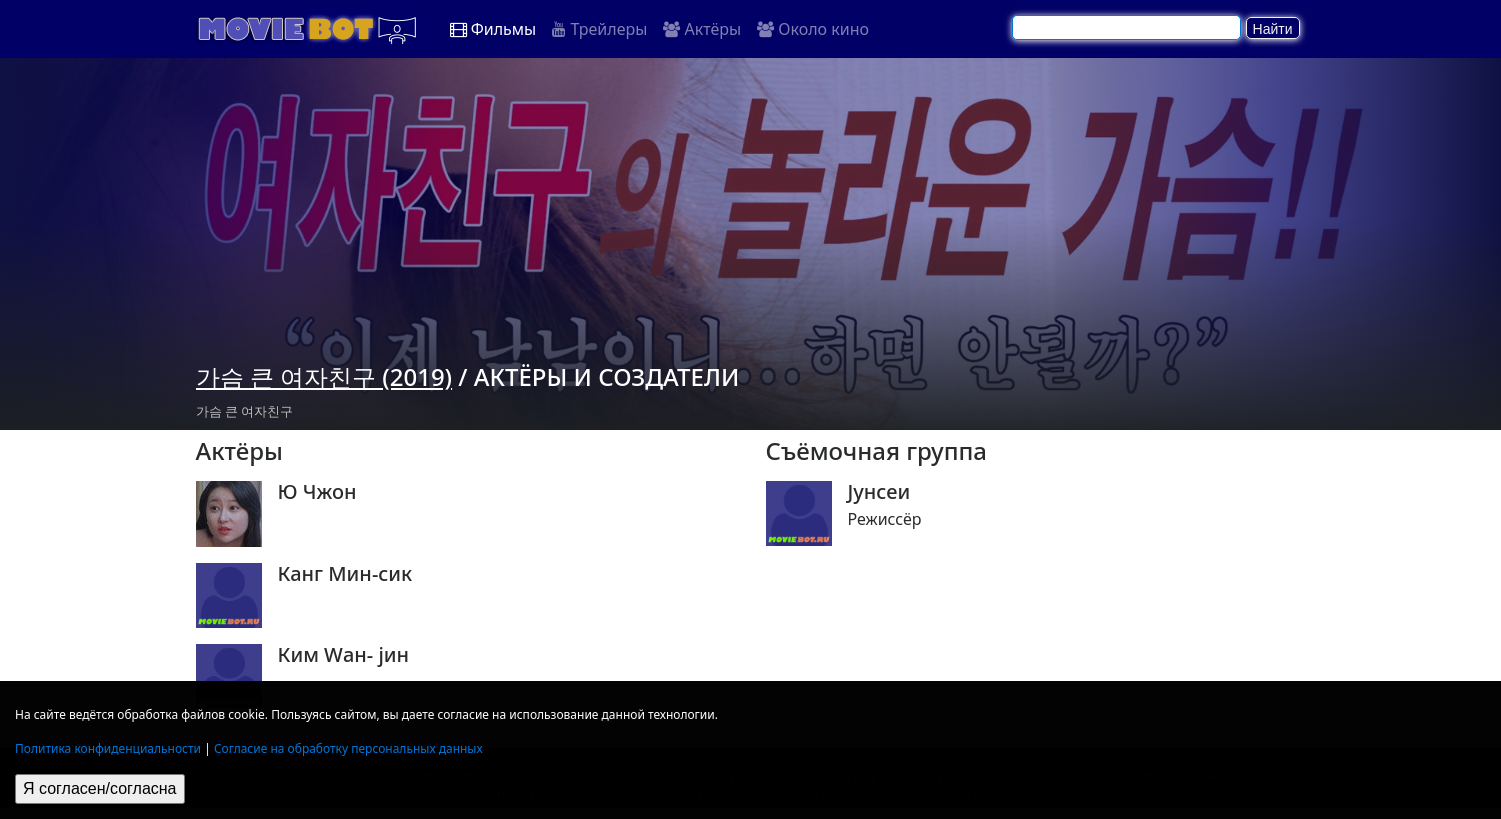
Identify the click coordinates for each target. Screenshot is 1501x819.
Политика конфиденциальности (108, 748)
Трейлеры (599, 29)
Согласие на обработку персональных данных (348, 748)
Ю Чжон (317, 492)
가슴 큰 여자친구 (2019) (324, 376)
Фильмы (493, 29)
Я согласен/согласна (100, 788)
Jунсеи (879, 492)
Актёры (702, 29)
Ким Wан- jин (344, 655)
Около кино (813, 29)
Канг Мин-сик (345, 574)
